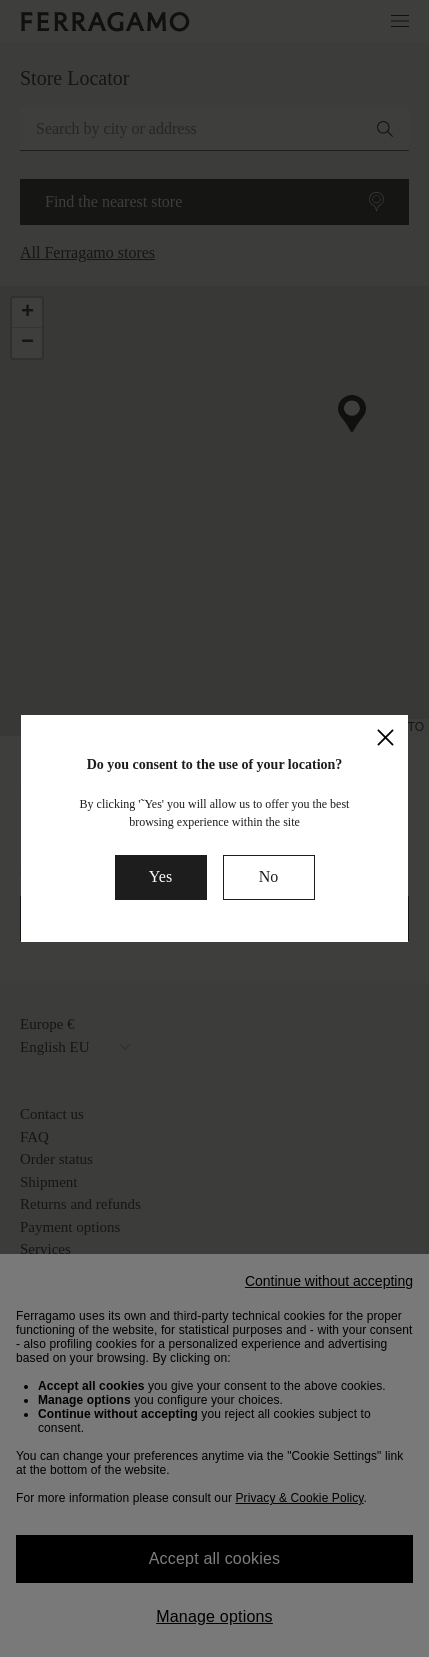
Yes (160, 876)
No (269, 876)
